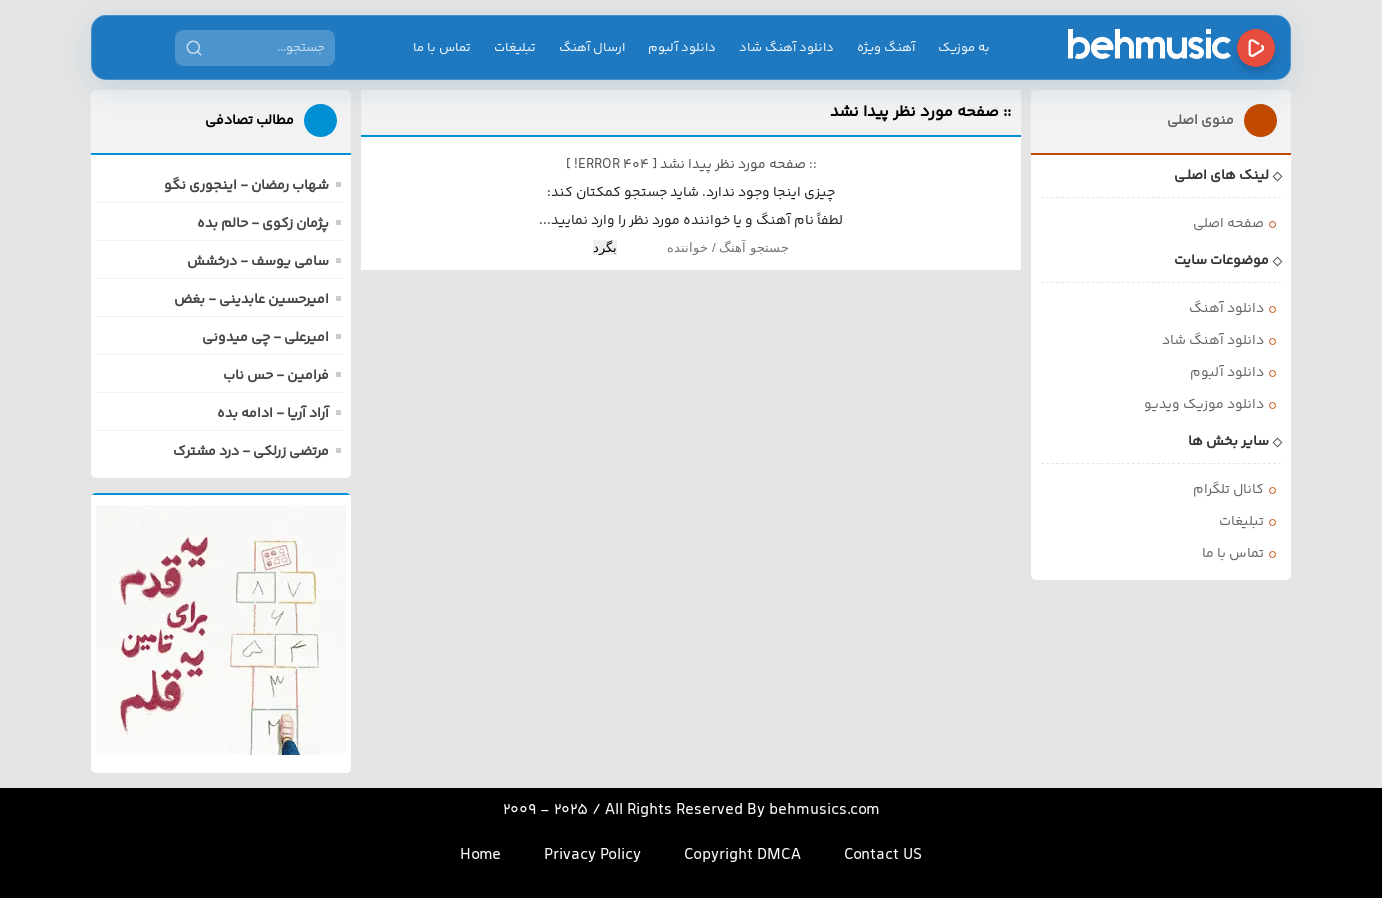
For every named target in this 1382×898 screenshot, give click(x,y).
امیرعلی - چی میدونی (265, 338)
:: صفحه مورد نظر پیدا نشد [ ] (691, 165)
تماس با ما (442, 48)
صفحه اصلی (1228, 224)
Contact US (883, 855)
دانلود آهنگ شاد (786, 48)
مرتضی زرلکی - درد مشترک (251, 452)
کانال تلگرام (1228, 490)
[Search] (704, 247)
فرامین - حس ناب (276, 376)
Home (480, 855)
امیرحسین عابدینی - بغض (251, 300)
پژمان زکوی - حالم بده (263, 224)
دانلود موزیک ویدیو (1204, 405)
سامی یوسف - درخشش (258, 262)
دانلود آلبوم (682, 48)
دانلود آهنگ (1226, 309)
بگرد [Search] (605, 247)
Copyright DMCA (742, 855)
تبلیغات (515, 48)
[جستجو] (194, 48)
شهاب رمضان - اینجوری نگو (246, 186)
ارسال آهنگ (592, 48)
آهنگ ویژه (886, 48)
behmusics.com (824, 810)
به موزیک (964, 48)
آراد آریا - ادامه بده (273, 414)
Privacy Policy (592, 855)
